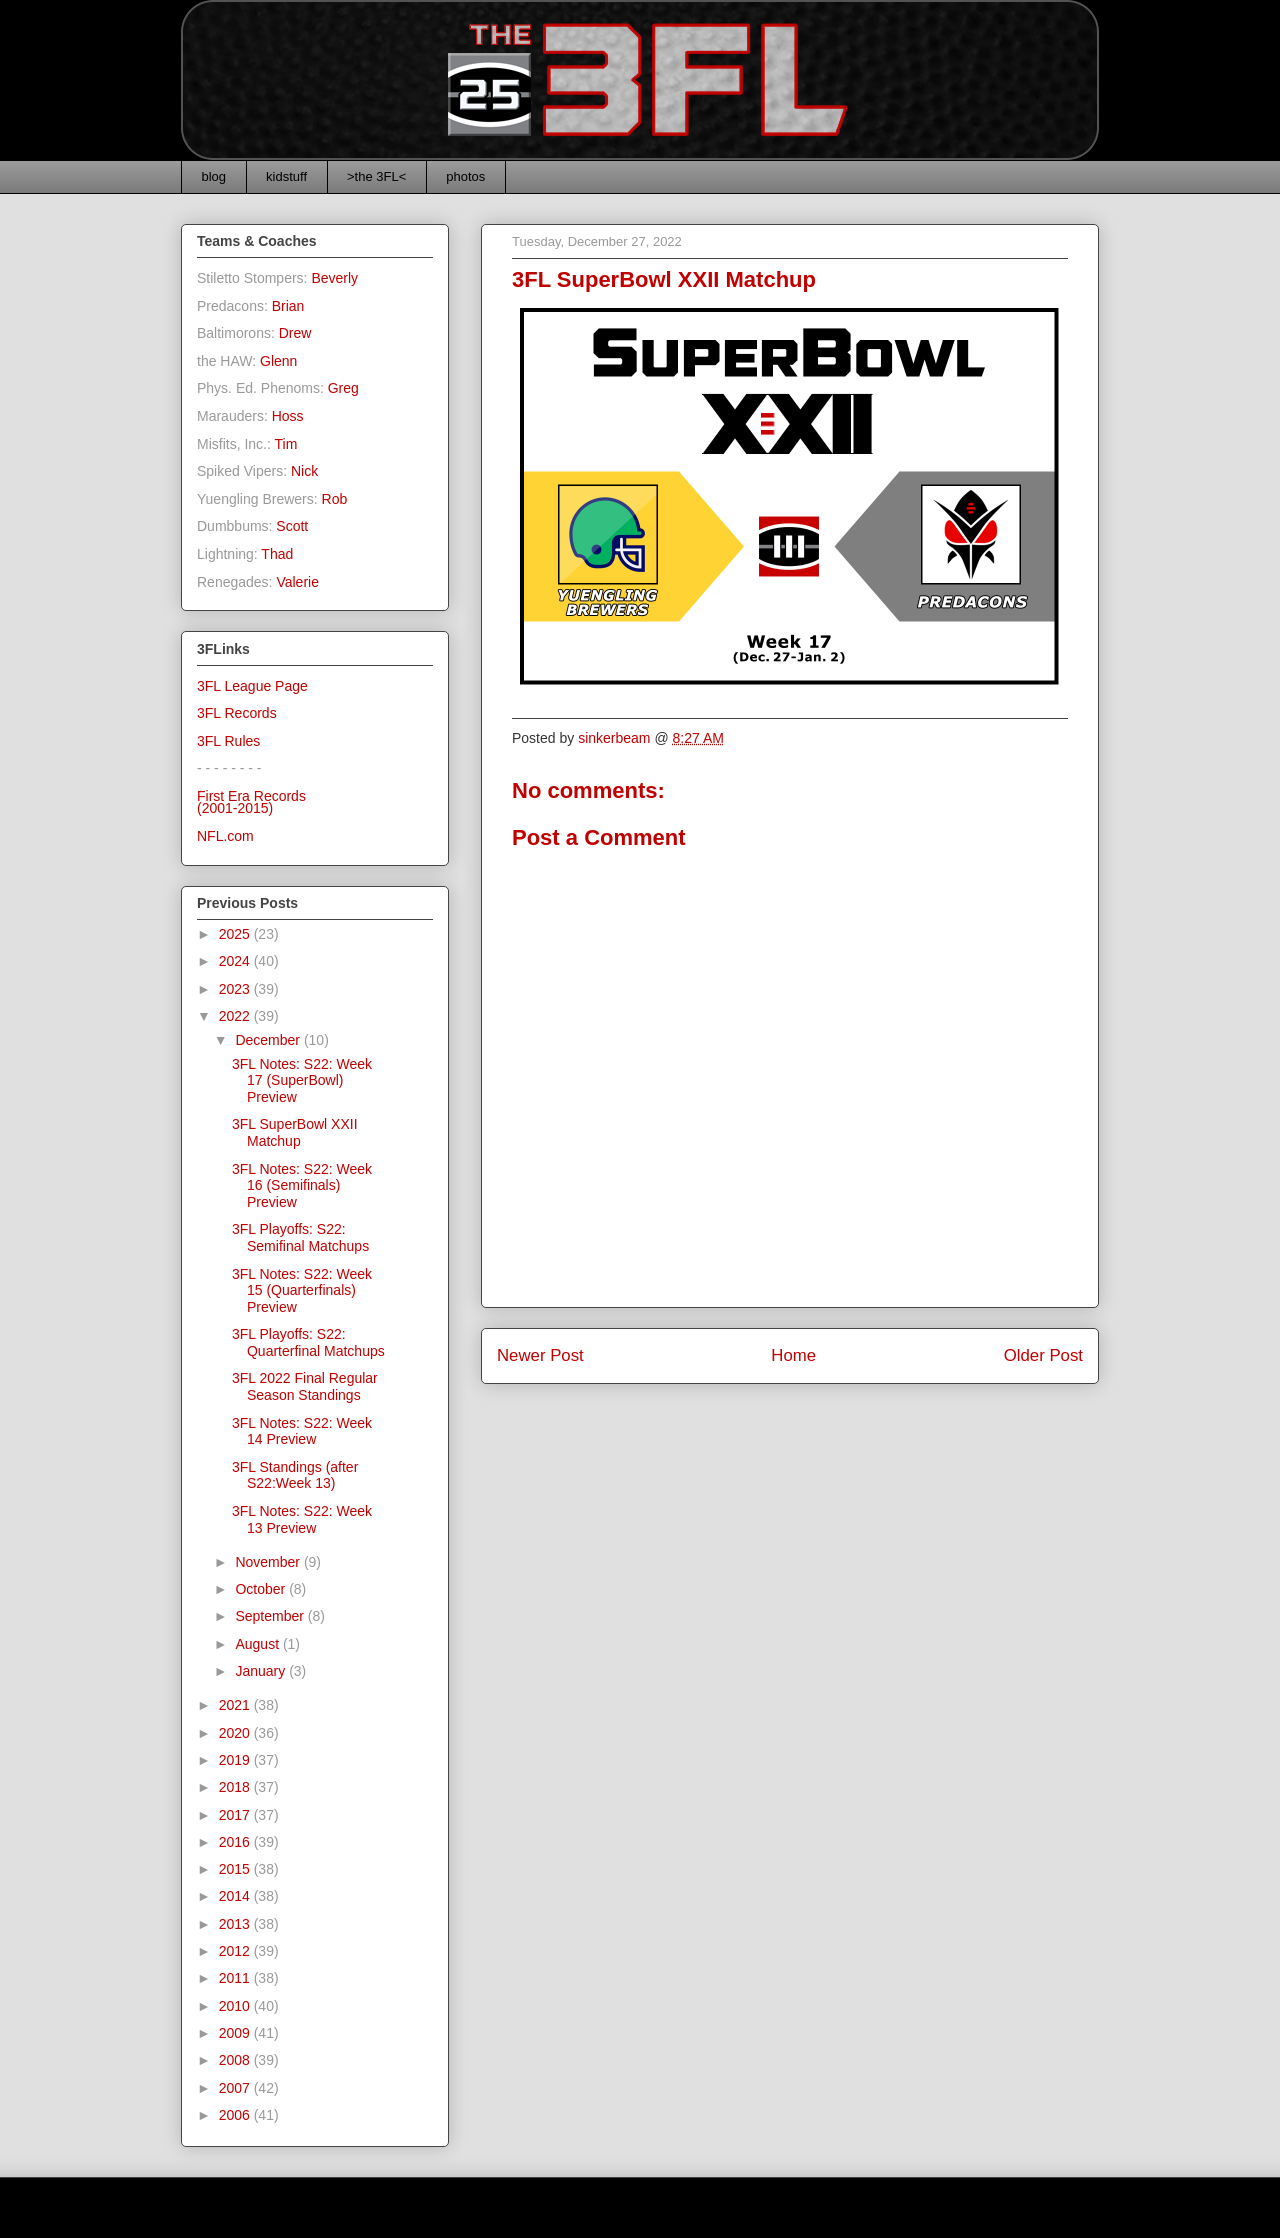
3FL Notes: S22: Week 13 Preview (302, 1519)
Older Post (1043, 1355)
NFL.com (225, 836)
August (258, 1644)
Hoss (288, 416)
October (262, 1589)
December (269, 1040)
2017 (236, 1815)
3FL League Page (252, 686)
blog (214, 176)
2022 (236, 1016)
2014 (236, 1896)
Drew (295, 333)
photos (465, 176)
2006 (236, 2115)
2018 (236, 1787)
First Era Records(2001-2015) (251, 802)
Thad (277, 554)
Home (793, 1355)
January (262, 1671)
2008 (236, 2060)
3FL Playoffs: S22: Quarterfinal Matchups (308, 1342)
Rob (335, 499)
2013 (236, 1924)
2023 (236, 989)
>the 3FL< (376, 176)
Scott (292, 526)
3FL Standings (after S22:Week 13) (295, 1475)
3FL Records (237, 713)
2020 (236, 1733)
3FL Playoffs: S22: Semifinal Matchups (300, 1237)
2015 (236, 1869)
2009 (236, 2033)
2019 (236, 1760)
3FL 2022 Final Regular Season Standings (305, 1386)
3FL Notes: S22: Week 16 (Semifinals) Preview (302, 1186)
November (269, 1562)
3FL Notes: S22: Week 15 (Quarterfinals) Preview (302, 1291)
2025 (236, 934)
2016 (236, 1842)
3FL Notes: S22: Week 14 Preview (302, 1431)
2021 (236, 1705)
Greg (343, 388)
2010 (236, 2006)
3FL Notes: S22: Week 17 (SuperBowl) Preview (302, 1081)
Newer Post (540, 1355)
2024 (236, 961)
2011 (236, 1978)
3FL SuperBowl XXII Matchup (295, 1132)
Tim (286, 444)
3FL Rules (228, 741)
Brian (288, 306)
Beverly (334, 278)
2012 (236, 1951)
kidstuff (286, 176)
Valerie (297, 582)
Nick (304, 471)
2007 (236, 2088)
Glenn (278, 361)
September (271, 1616)
